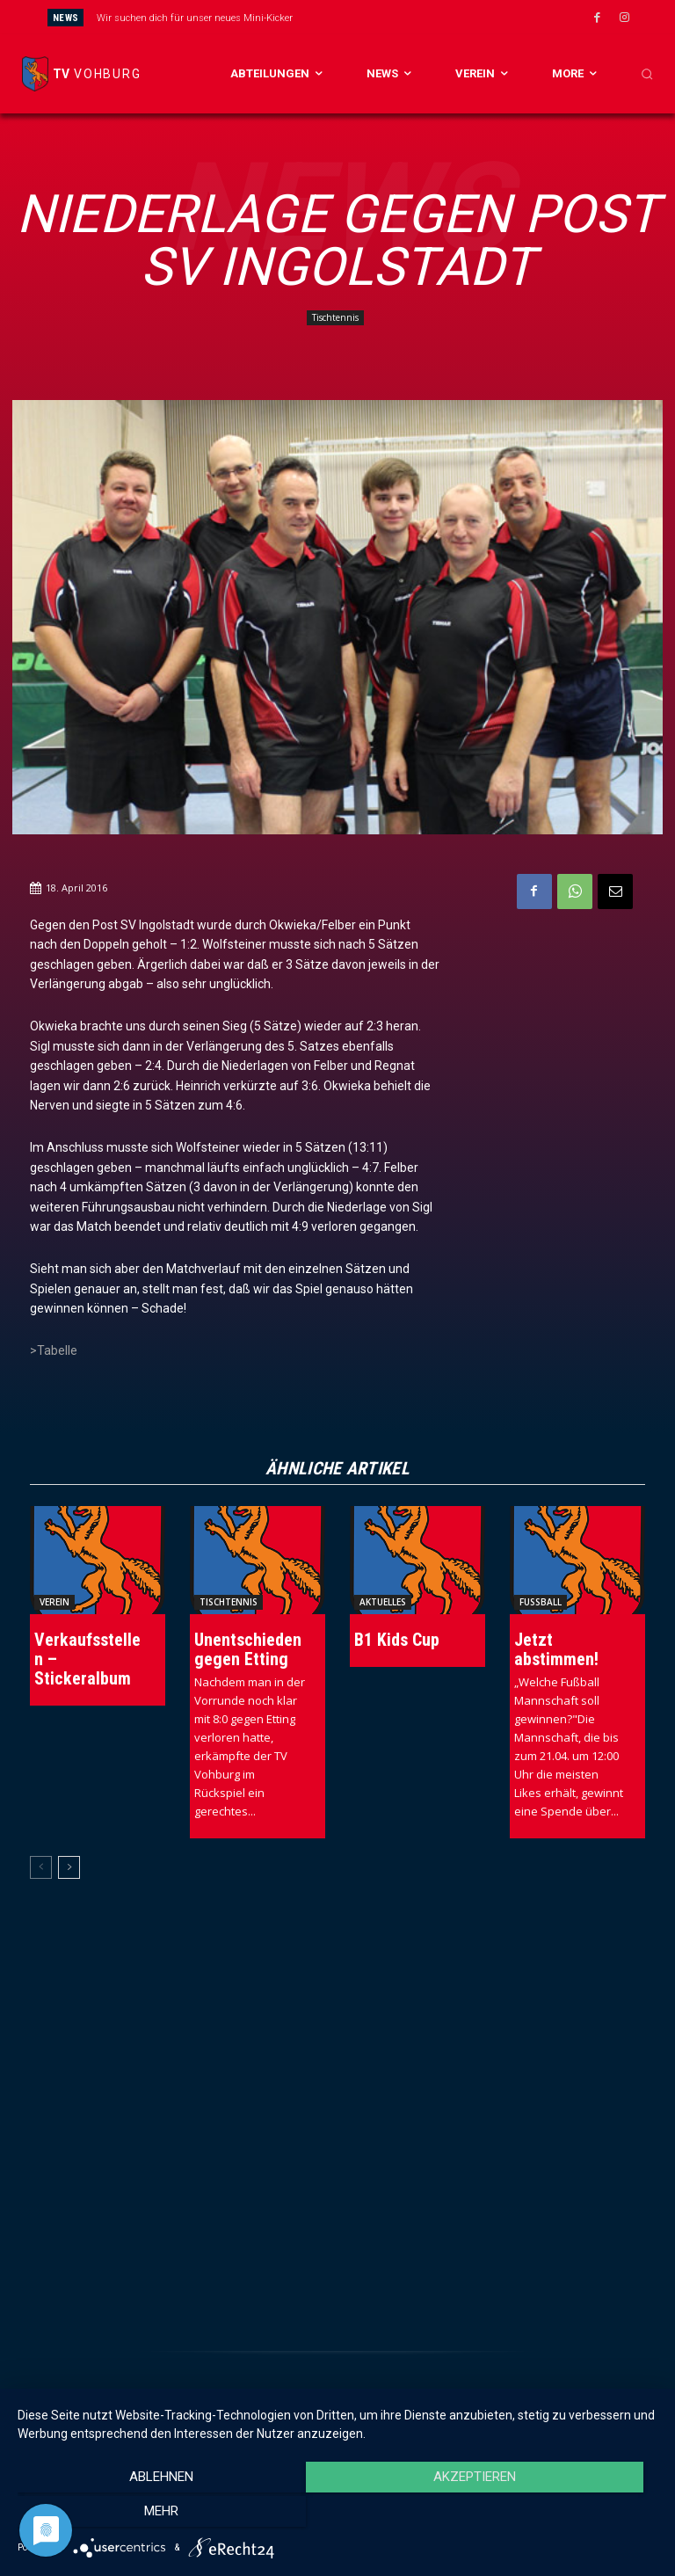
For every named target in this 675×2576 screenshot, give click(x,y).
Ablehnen (114, 2515)
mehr (561, 2515)
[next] (385, 17)
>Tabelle (53, 1350)
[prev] (357, 17)
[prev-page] (41, 1867)
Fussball (540, 1602)
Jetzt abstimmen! (556, 1649)
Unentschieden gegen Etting (247, 1649)
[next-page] (69, 1867)
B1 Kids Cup (396, 1639)
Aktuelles (382, 1602)
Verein (54, 1602)
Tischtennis (335, 317)
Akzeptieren (337, 2515)
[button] (647, 74)
